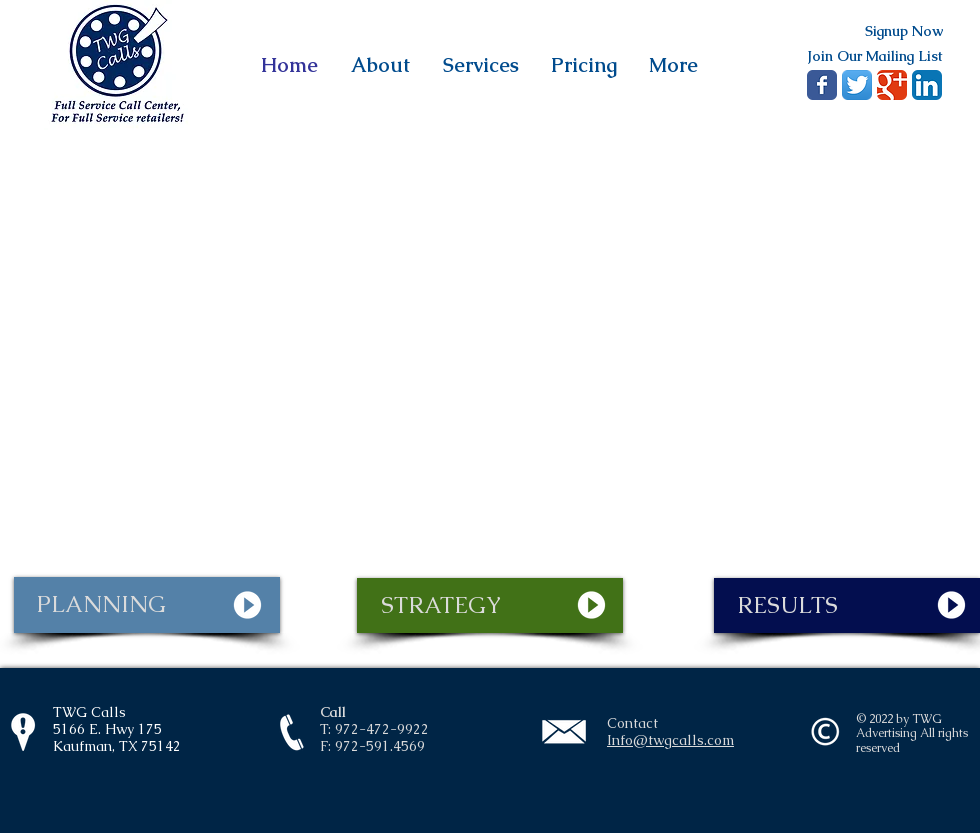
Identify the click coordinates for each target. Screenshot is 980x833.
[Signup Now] (903, 31)
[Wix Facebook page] (822, 85)
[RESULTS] (847, 605)
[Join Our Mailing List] (874, 56)
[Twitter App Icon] (857, 85)
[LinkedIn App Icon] (927, 85)
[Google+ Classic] (892, 85)
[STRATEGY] (490, 605)
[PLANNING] (147, 605)
